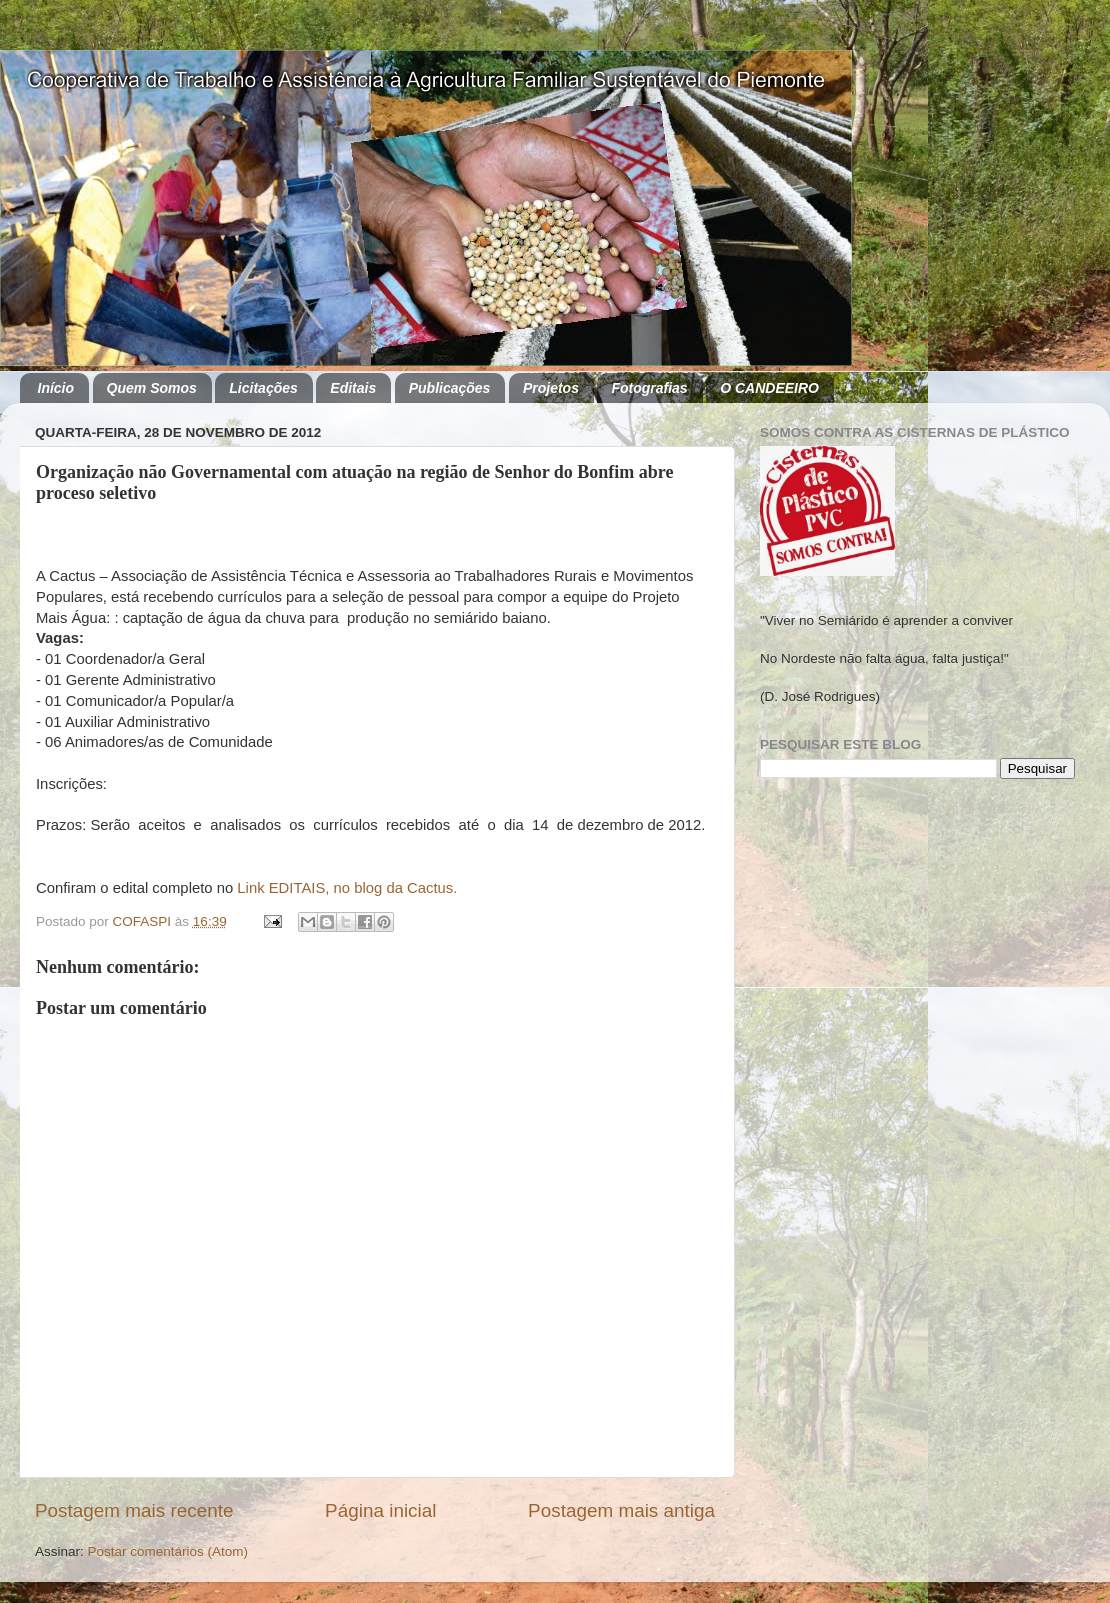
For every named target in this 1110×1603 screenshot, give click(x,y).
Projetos (551, 388)
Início (56, 388)
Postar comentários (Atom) (168, 1551)
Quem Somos (152, 388)
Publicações (450, 388)
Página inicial (380, 1510)
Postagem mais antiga (621, 1510)
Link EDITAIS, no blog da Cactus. (347, 888)
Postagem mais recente (134, 1510)
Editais (353, 388)
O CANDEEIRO (769, 388)
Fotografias (649, 388)
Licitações (263, 388)
